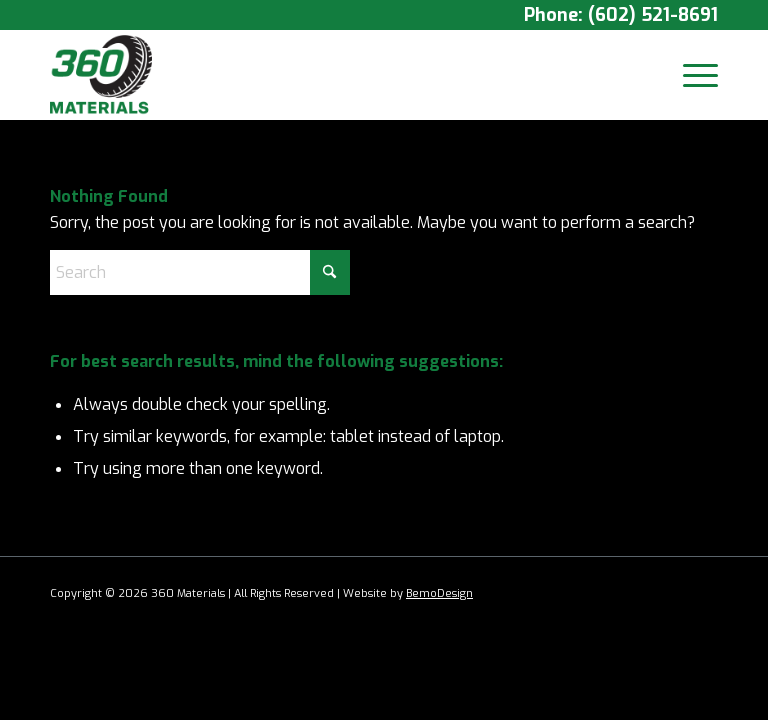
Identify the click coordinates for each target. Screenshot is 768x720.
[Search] (200, 272)
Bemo (421, 593)
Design (455, 593)
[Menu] (690, 75)
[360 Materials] (101, 75)
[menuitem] (690, 75)
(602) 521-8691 (653, 15)
